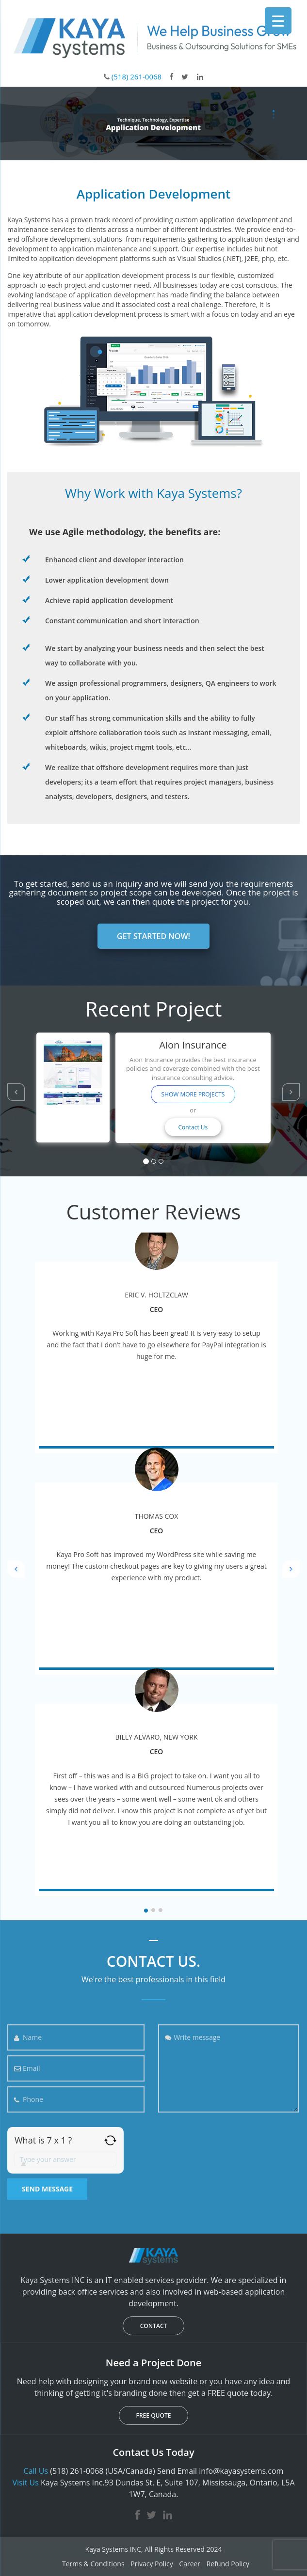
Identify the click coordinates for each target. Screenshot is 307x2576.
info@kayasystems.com (241, 2471)
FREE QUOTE (153, 2415)
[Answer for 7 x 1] (65, 2159)
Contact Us (193, 1127)
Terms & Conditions (93, 2563)
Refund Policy (228, 2563)
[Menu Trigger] (278, 20)
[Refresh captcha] (110, 2140)
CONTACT (153, 2326)
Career (189, 2563)
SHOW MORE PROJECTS (193, 1094)
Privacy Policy (151, 2563)
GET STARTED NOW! (153, 936)
